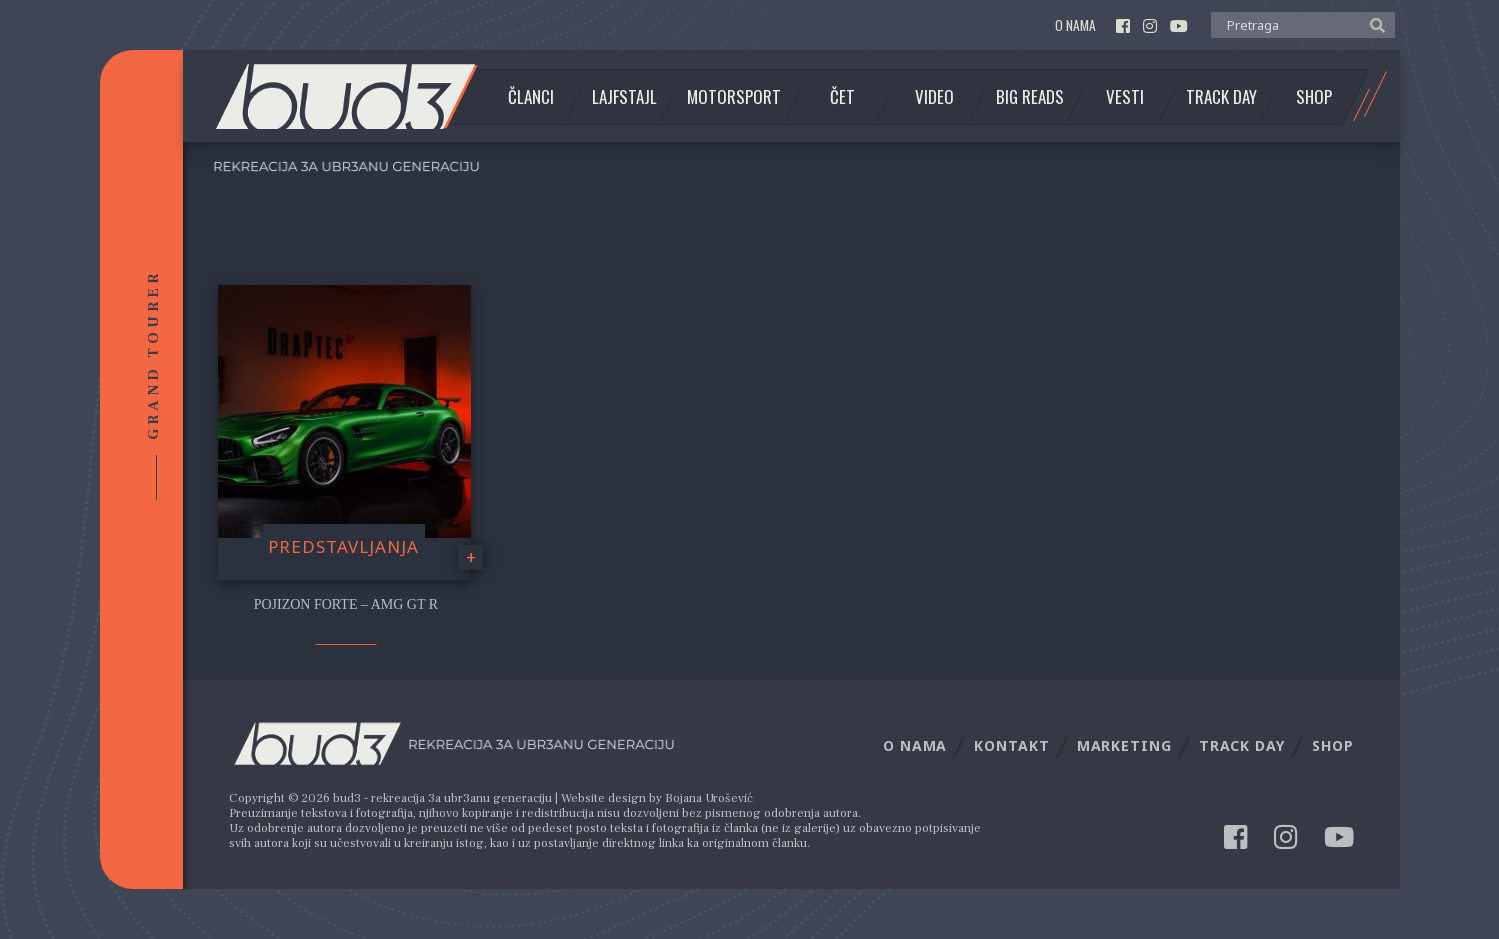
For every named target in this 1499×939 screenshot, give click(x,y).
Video (934, 97)
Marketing (1124, 745)
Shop (1314, 97)
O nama (1075, 25)
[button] (1372, 24)
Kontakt (1011, 745)
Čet (842, 97)
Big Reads (1030, 97)
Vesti (1125, 97)
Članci (531, 97)
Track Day (1221, 97)
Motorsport (734, 97)
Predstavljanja (343, 546)
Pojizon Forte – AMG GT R (346, 604)
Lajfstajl (624, 97)
